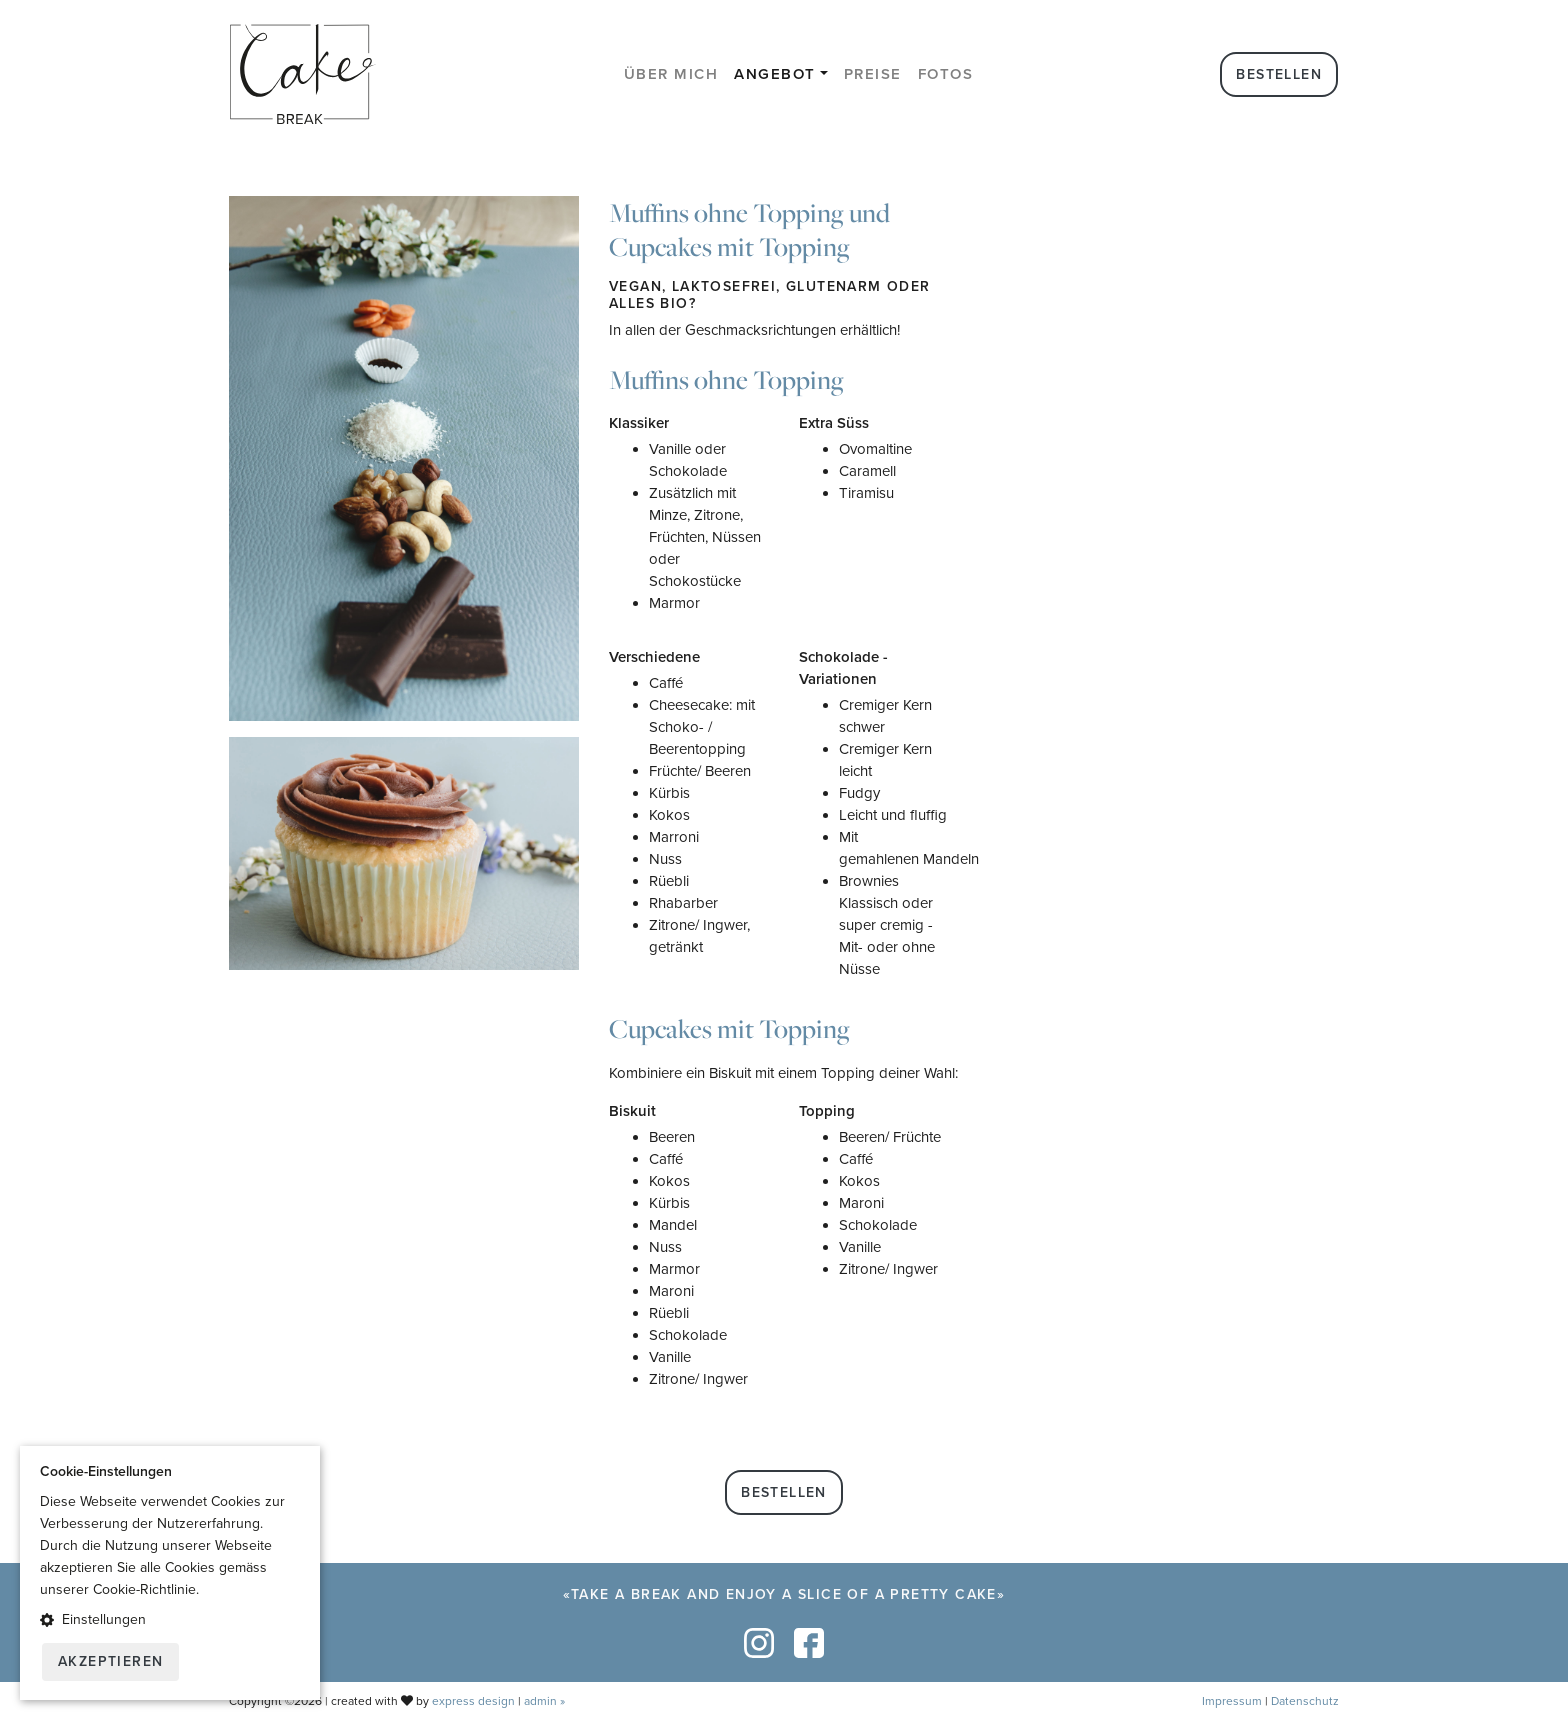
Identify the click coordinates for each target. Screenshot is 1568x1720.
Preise (873, 74)
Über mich (671, 74)
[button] (170, 1620)
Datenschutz (1305, 1701)
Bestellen (1279, 74)
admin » (544, 1701)
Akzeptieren (110, 1661)
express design (473, 1701)
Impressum (1232, 1701)
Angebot (775, 74)
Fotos (946, 74)
